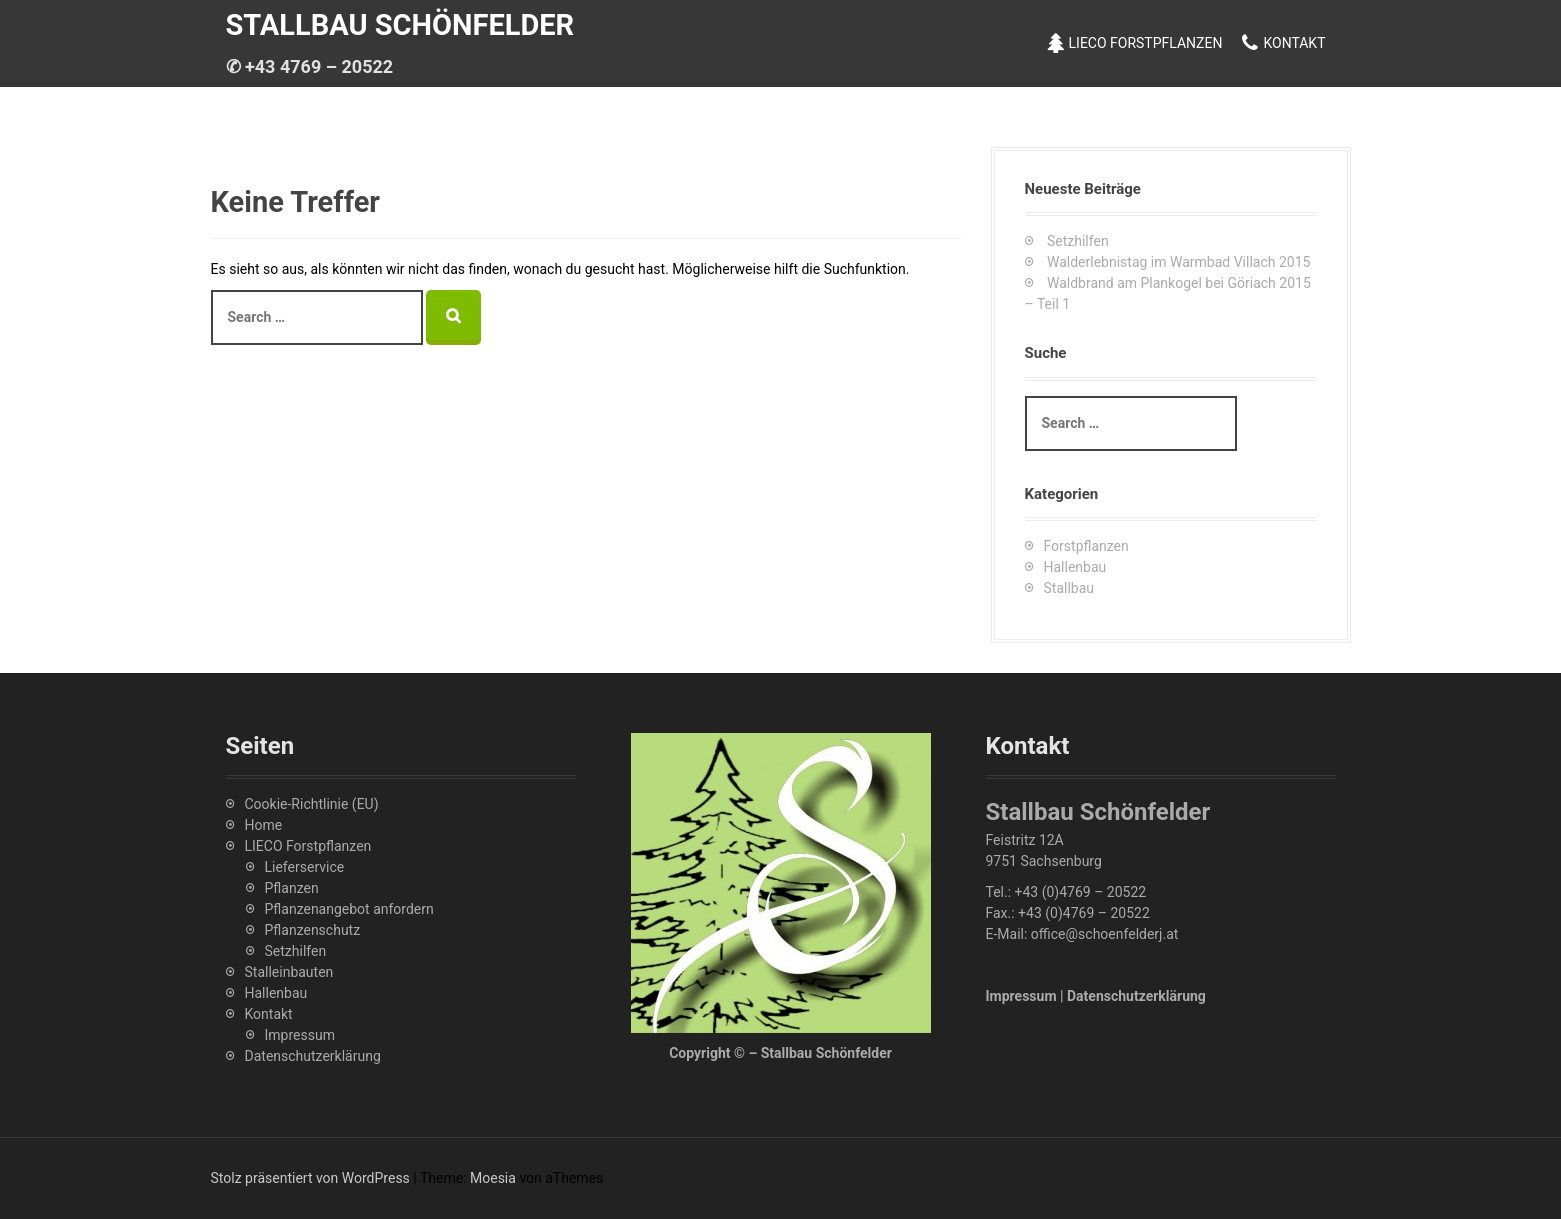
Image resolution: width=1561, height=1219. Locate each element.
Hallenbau (1075, 567)
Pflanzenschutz (313, 930)
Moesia (493, 1178)
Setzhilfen (1078, 241)
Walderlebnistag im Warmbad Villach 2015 (1178, 262)
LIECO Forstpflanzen (1146, 43)
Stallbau (1069, 588)
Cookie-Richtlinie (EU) (312, 804)
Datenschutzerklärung (313, 1056)
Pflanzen (292, 888)
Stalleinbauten (289, 972)
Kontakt (1294, 43)
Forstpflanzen (1086, 546)
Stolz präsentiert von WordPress (310, 1178)
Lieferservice (305, 867)
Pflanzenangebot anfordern (349, 909)
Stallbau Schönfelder (400, 25)
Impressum (300, 1035)
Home (264, 825)
